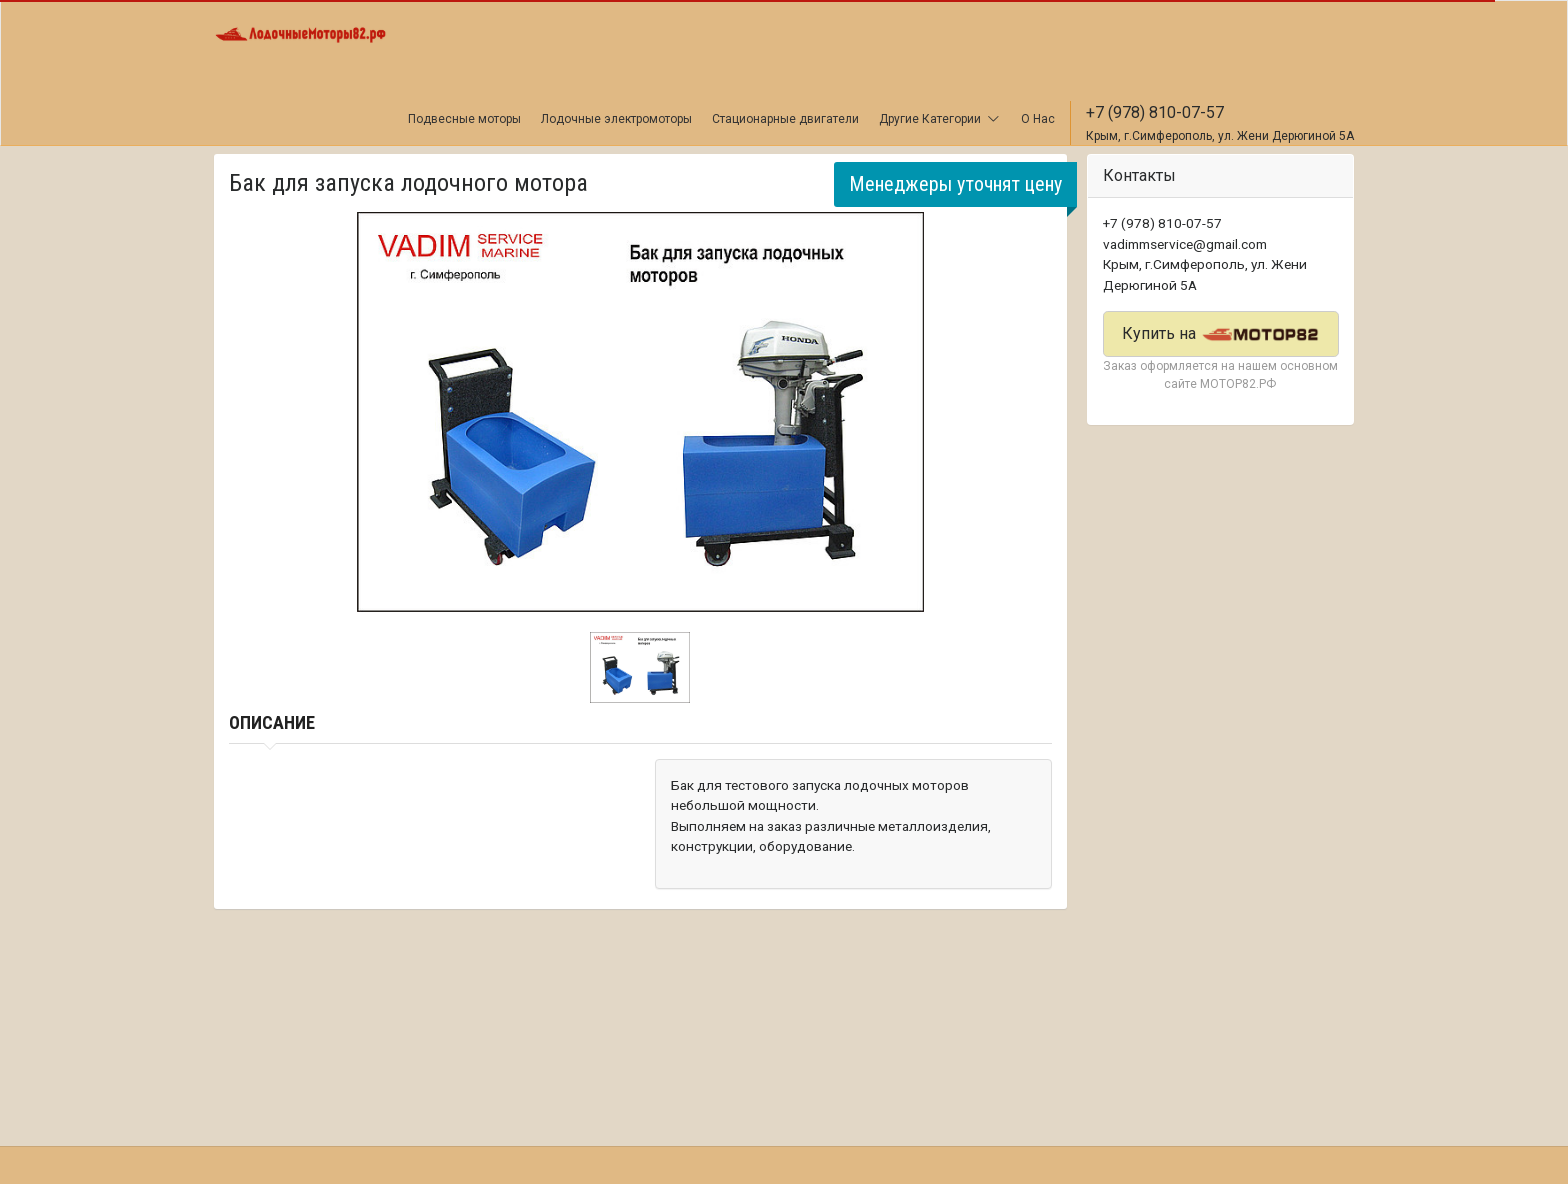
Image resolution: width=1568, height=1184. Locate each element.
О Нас (1038, 119)
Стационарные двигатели (785, 119)
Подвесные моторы (464, 119)
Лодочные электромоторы (616, 119)
